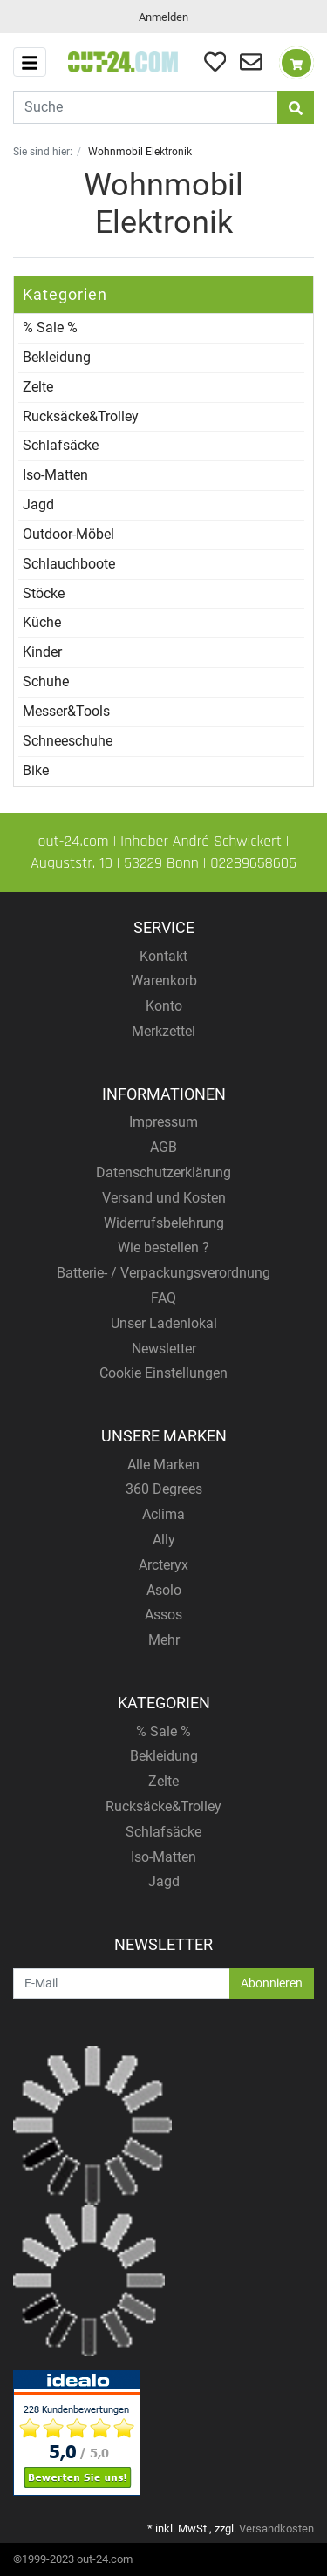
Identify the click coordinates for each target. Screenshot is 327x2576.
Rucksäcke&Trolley (81, 416)
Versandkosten (276, 2528)
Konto (164, 1006)
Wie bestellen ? (163, 1247)
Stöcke (44, 593)
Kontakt (163, 956)
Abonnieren (272, 1983)
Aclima (163, 1514)
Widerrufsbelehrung (164, 1223)
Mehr (164, 1640)
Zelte (38, 386)
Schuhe (46, 681)
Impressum (163, 1122)
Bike (36, 770)
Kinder (42, 652)
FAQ (163, 1298)
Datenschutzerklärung (163, 1172)
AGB (163, 1147)
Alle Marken (163, 1464)
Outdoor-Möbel (68, 534)
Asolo (163, 1590)
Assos (163, 1614)
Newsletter (164, 1348)
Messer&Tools (66, 711)
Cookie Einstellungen (163, 1373)
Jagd (38, 504)
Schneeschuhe (67, 741)
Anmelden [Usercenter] (163, 17)
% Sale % (50, 327)
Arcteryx (163, 1565)
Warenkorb (164, 980)
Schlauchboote (69, 563)
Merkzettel (163, 1031)
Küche (42, 622)
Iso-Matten (55, 475)
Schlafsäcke (61, 445)
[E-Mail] (121, 1983)
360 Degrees (164, 1489)
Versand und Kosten (164, 1197)
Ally (164, 1539)
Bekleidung (57, 357)
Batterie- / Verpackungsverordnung (163, 1272)
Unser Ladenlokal (164, 1323)
